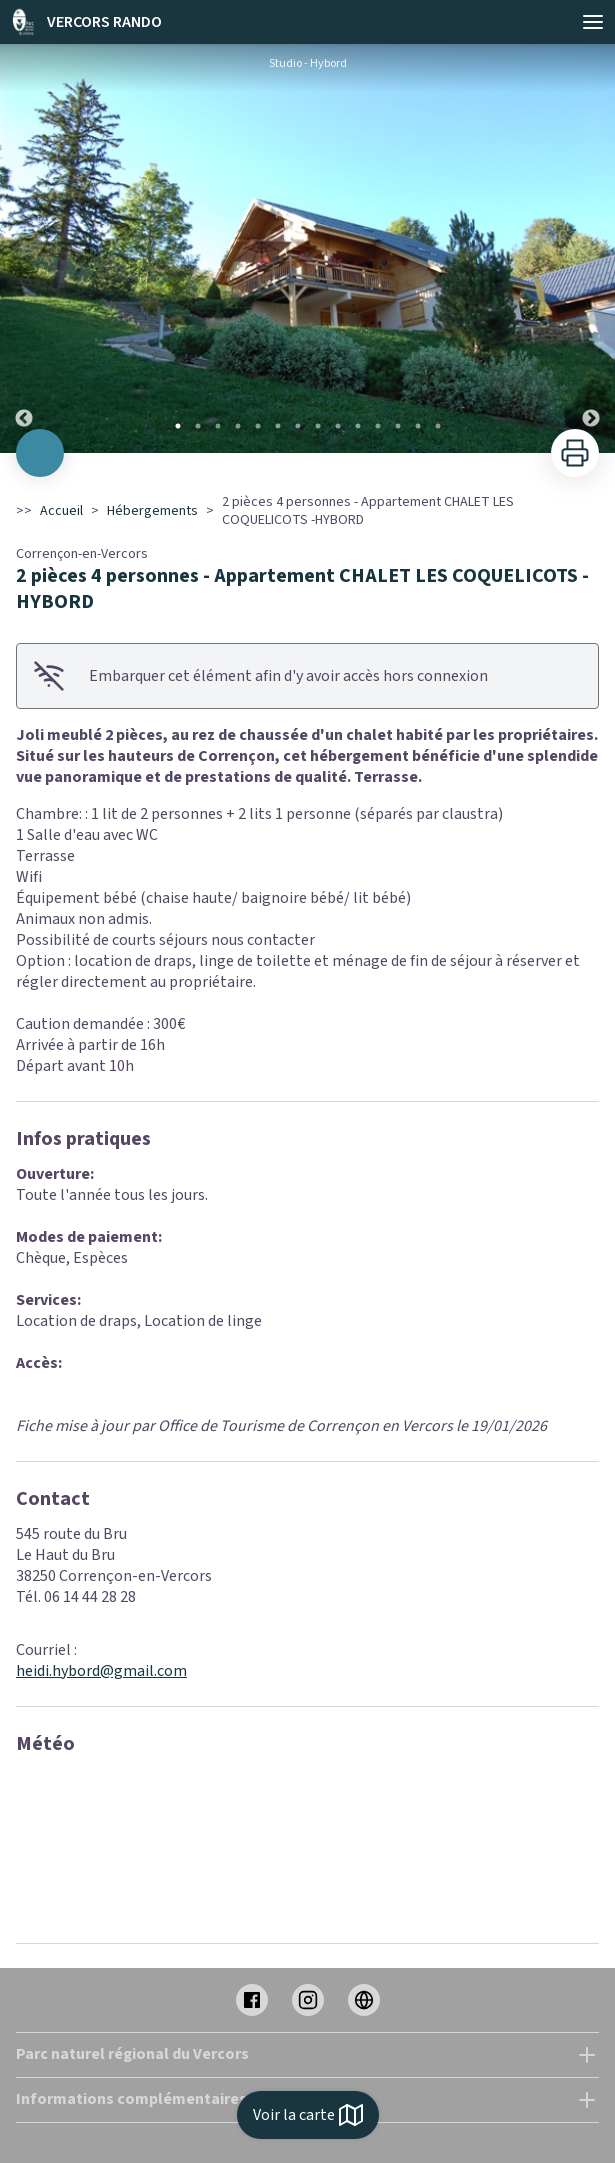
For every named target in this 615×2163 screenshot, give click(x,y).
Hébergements (152, 511)
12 (398, 426)
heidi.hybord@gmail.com (101, 1671)
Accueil (61, 511)
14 (438, 426)
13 (418, 426)
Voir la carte (308, 2115)
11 (378, 426)
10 (358, 426)
